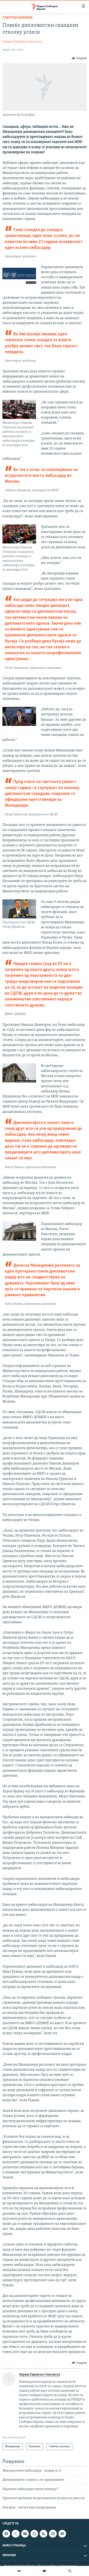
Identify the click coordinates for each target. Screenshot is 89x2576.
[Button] (79, 58)
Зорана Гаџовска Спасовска (22, 41)
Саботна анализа (17, 18)
